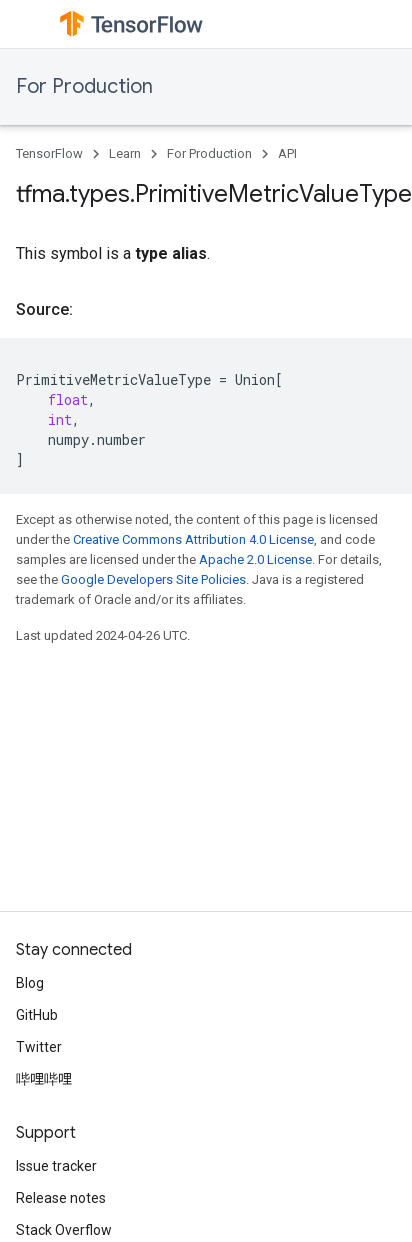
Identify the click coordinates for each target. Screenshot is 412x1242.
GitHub (37, 1015)
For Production (84, 86)
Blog (30, 983)
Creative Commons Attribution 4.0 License (193, 539)
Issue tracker (56, 1166)
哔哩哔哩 (44, 1079)
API (287, 153)
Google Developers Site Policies (153, 579)
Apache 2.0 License (255, 559)
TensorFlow (49, 153)
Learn (125, 153)
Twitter (39, 1047)
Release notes (61, 1198)
